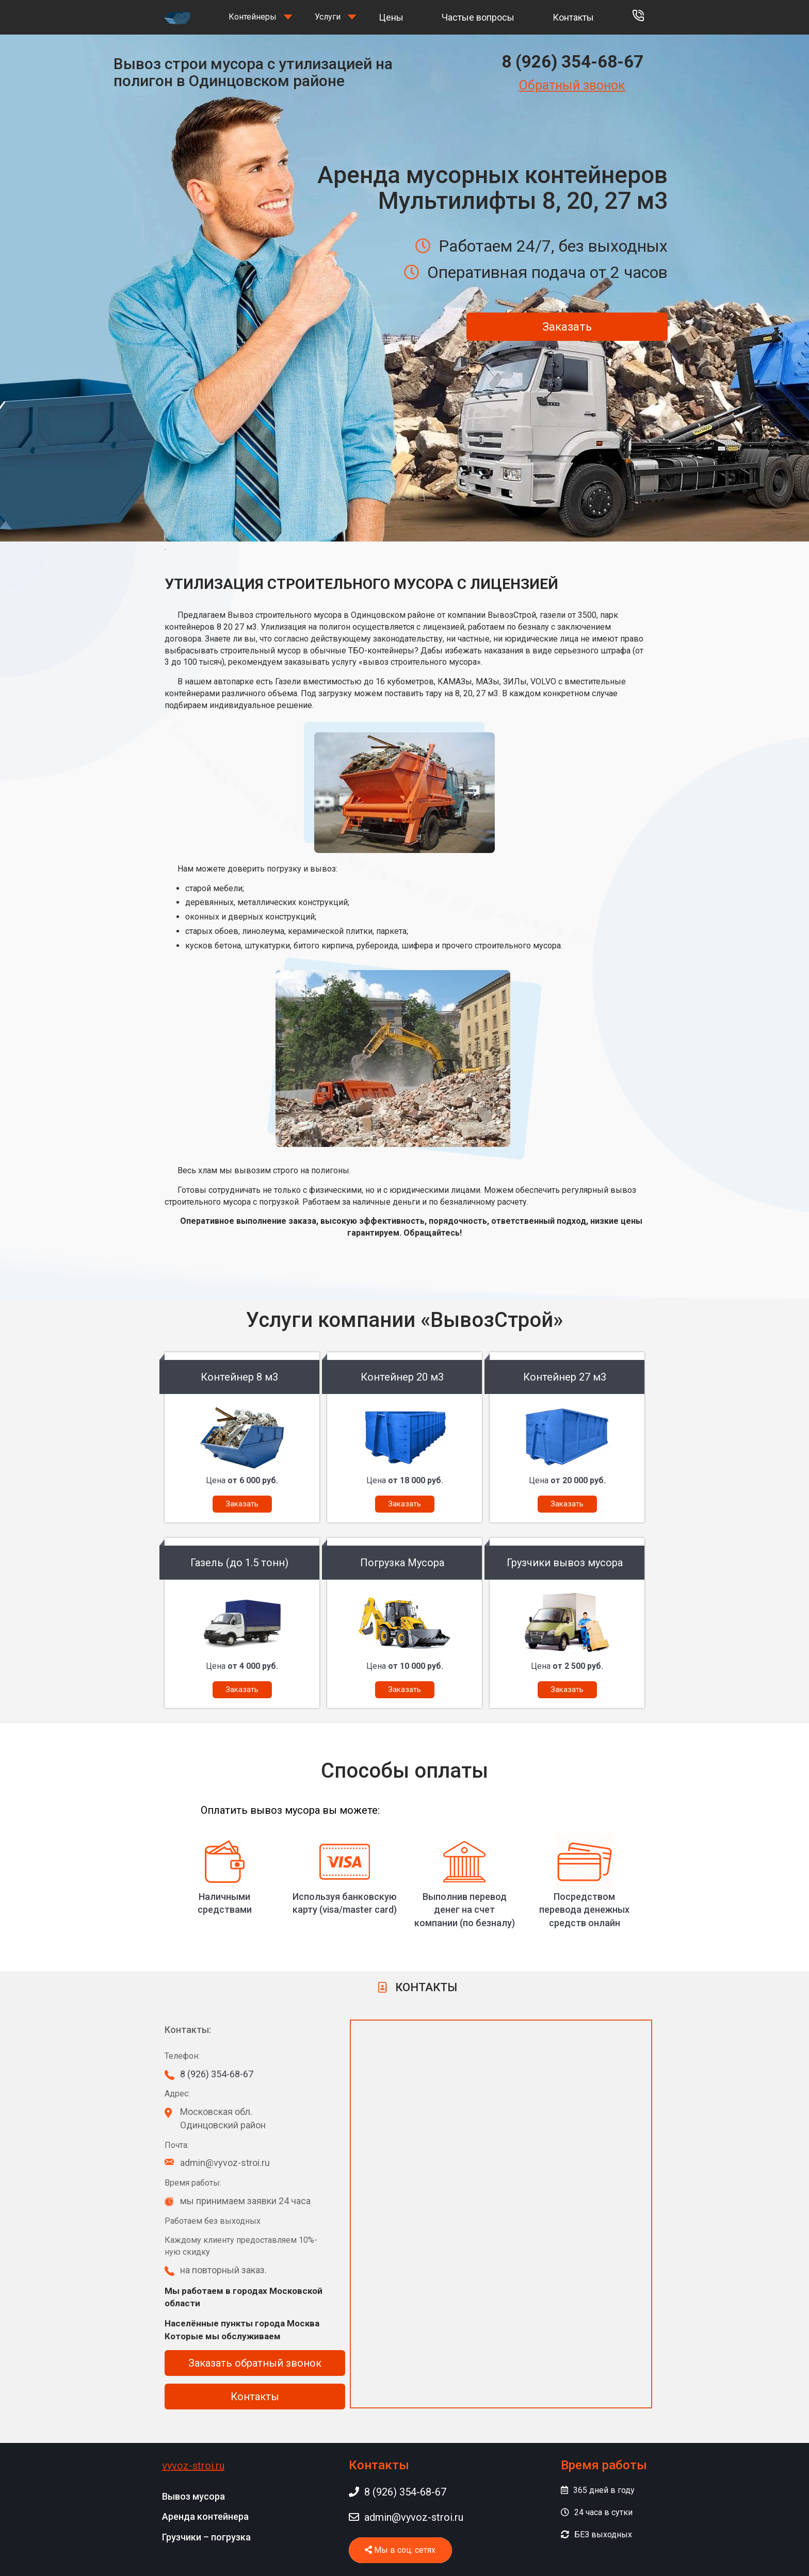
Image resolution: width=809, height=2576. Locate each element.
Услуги (328, 17)
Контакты (573, 17)
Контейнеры (253, 17)
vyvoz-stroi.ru (193, 2465)
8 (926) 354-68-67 (572, 62)
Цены (391, 17)
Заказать (567, 326)
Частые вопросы (478, 17)
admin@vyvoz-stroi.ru (406, 2517)
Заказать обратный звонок (254, 2363)
